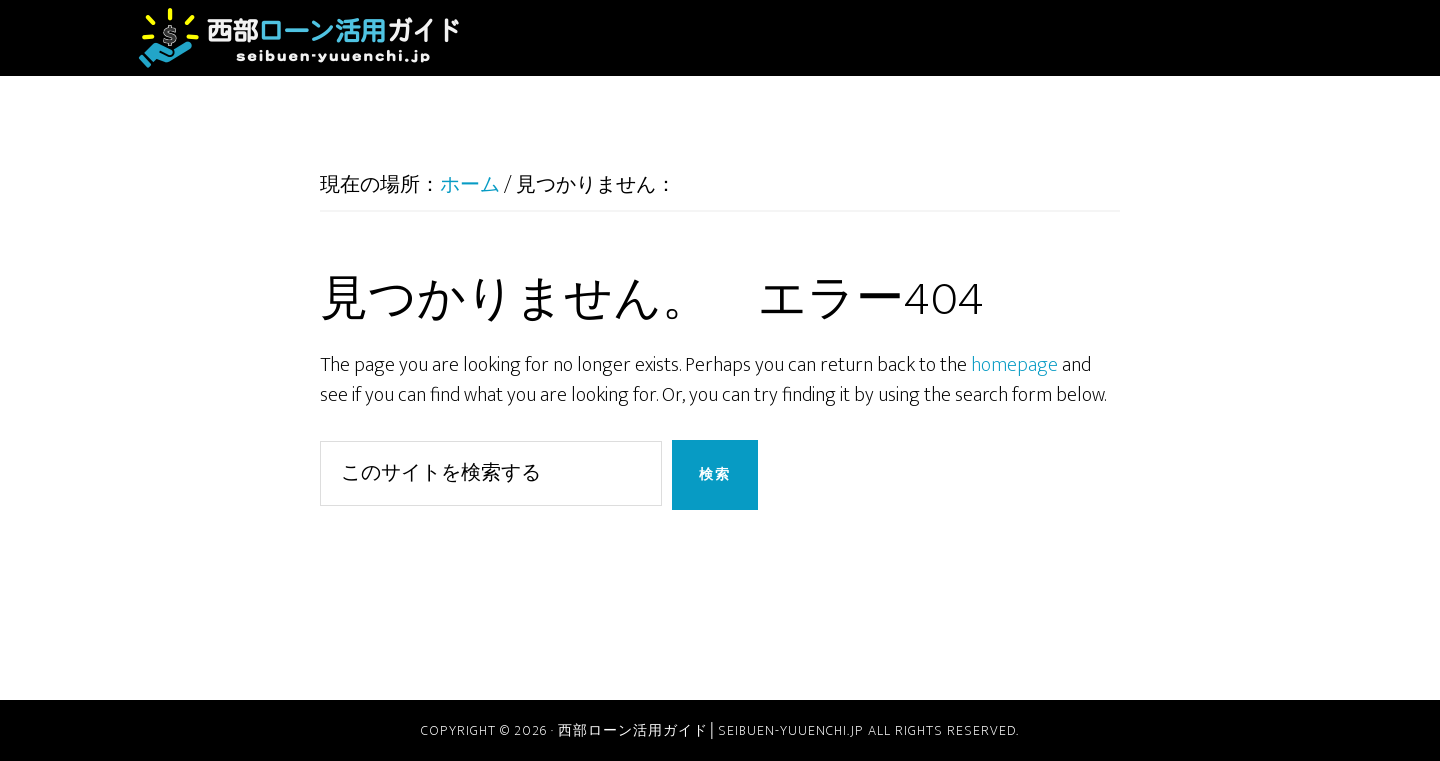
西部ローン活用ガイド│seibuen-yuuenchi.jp (300, 38)
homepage (1014, 365)
